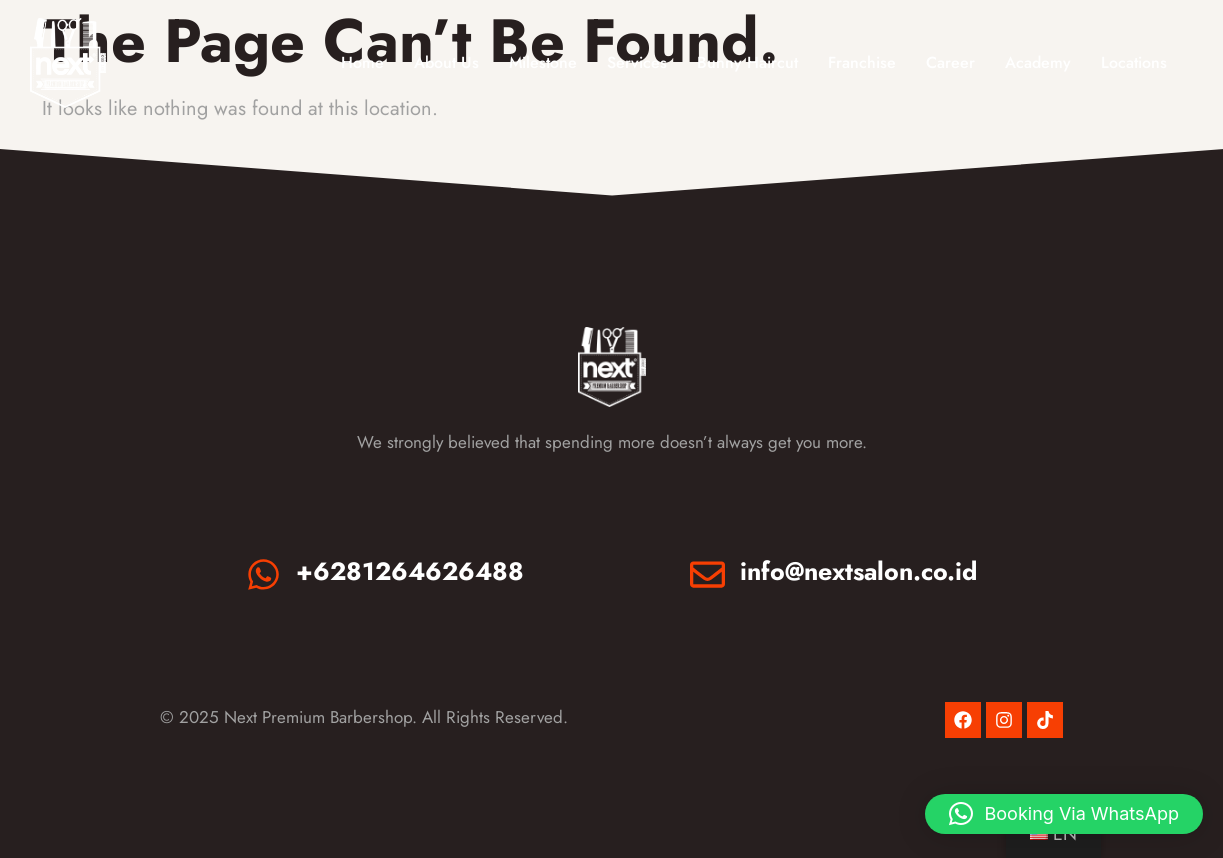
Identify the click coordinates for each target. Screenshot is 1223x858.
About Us (446, 62)
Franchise (862, 62)
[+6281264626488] (263, 574)
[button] (1064, 814)
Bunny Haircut (747, 62)
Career (950, 62)
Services (637, 62)
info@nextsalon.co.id (858, 571)
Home (362, 62)
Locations (1134, 62)
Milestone (543, 62)
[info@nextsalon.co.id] (707, 574)
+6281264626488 (410, 571)
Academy (1038, 62)
